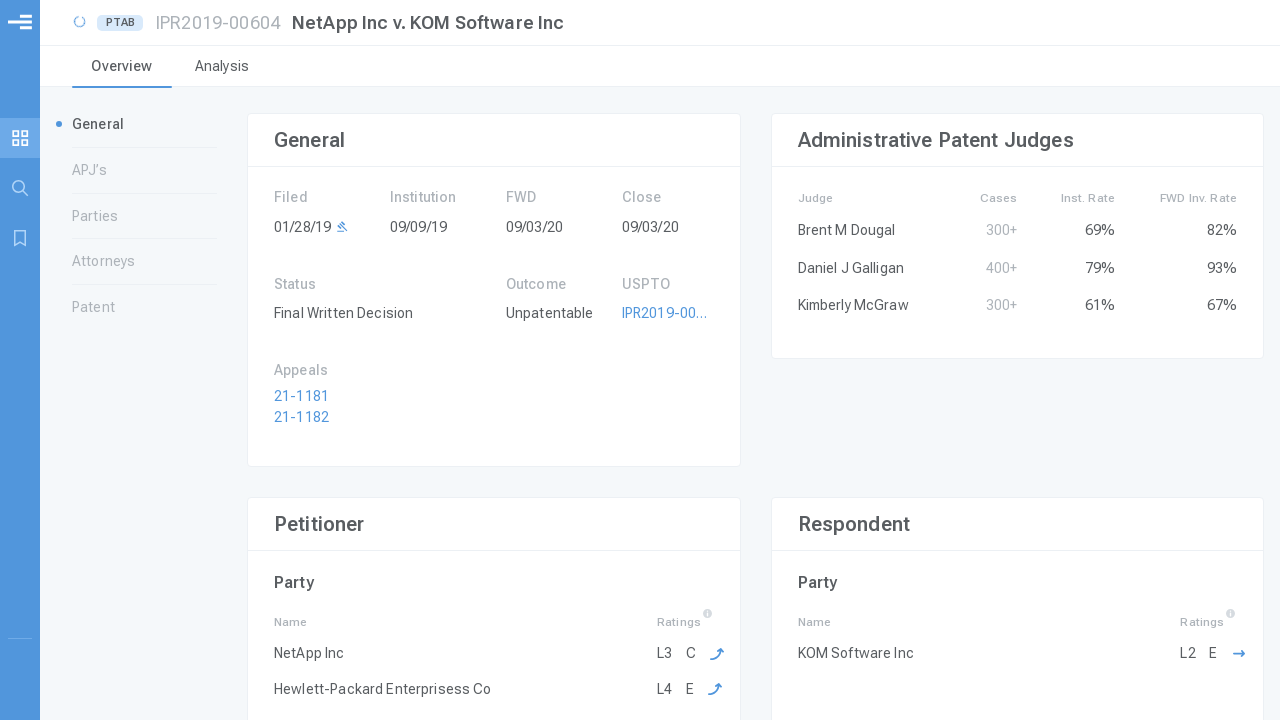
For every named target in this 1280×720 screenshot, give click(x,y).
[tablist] (660, 68)
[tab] (122, 68)
